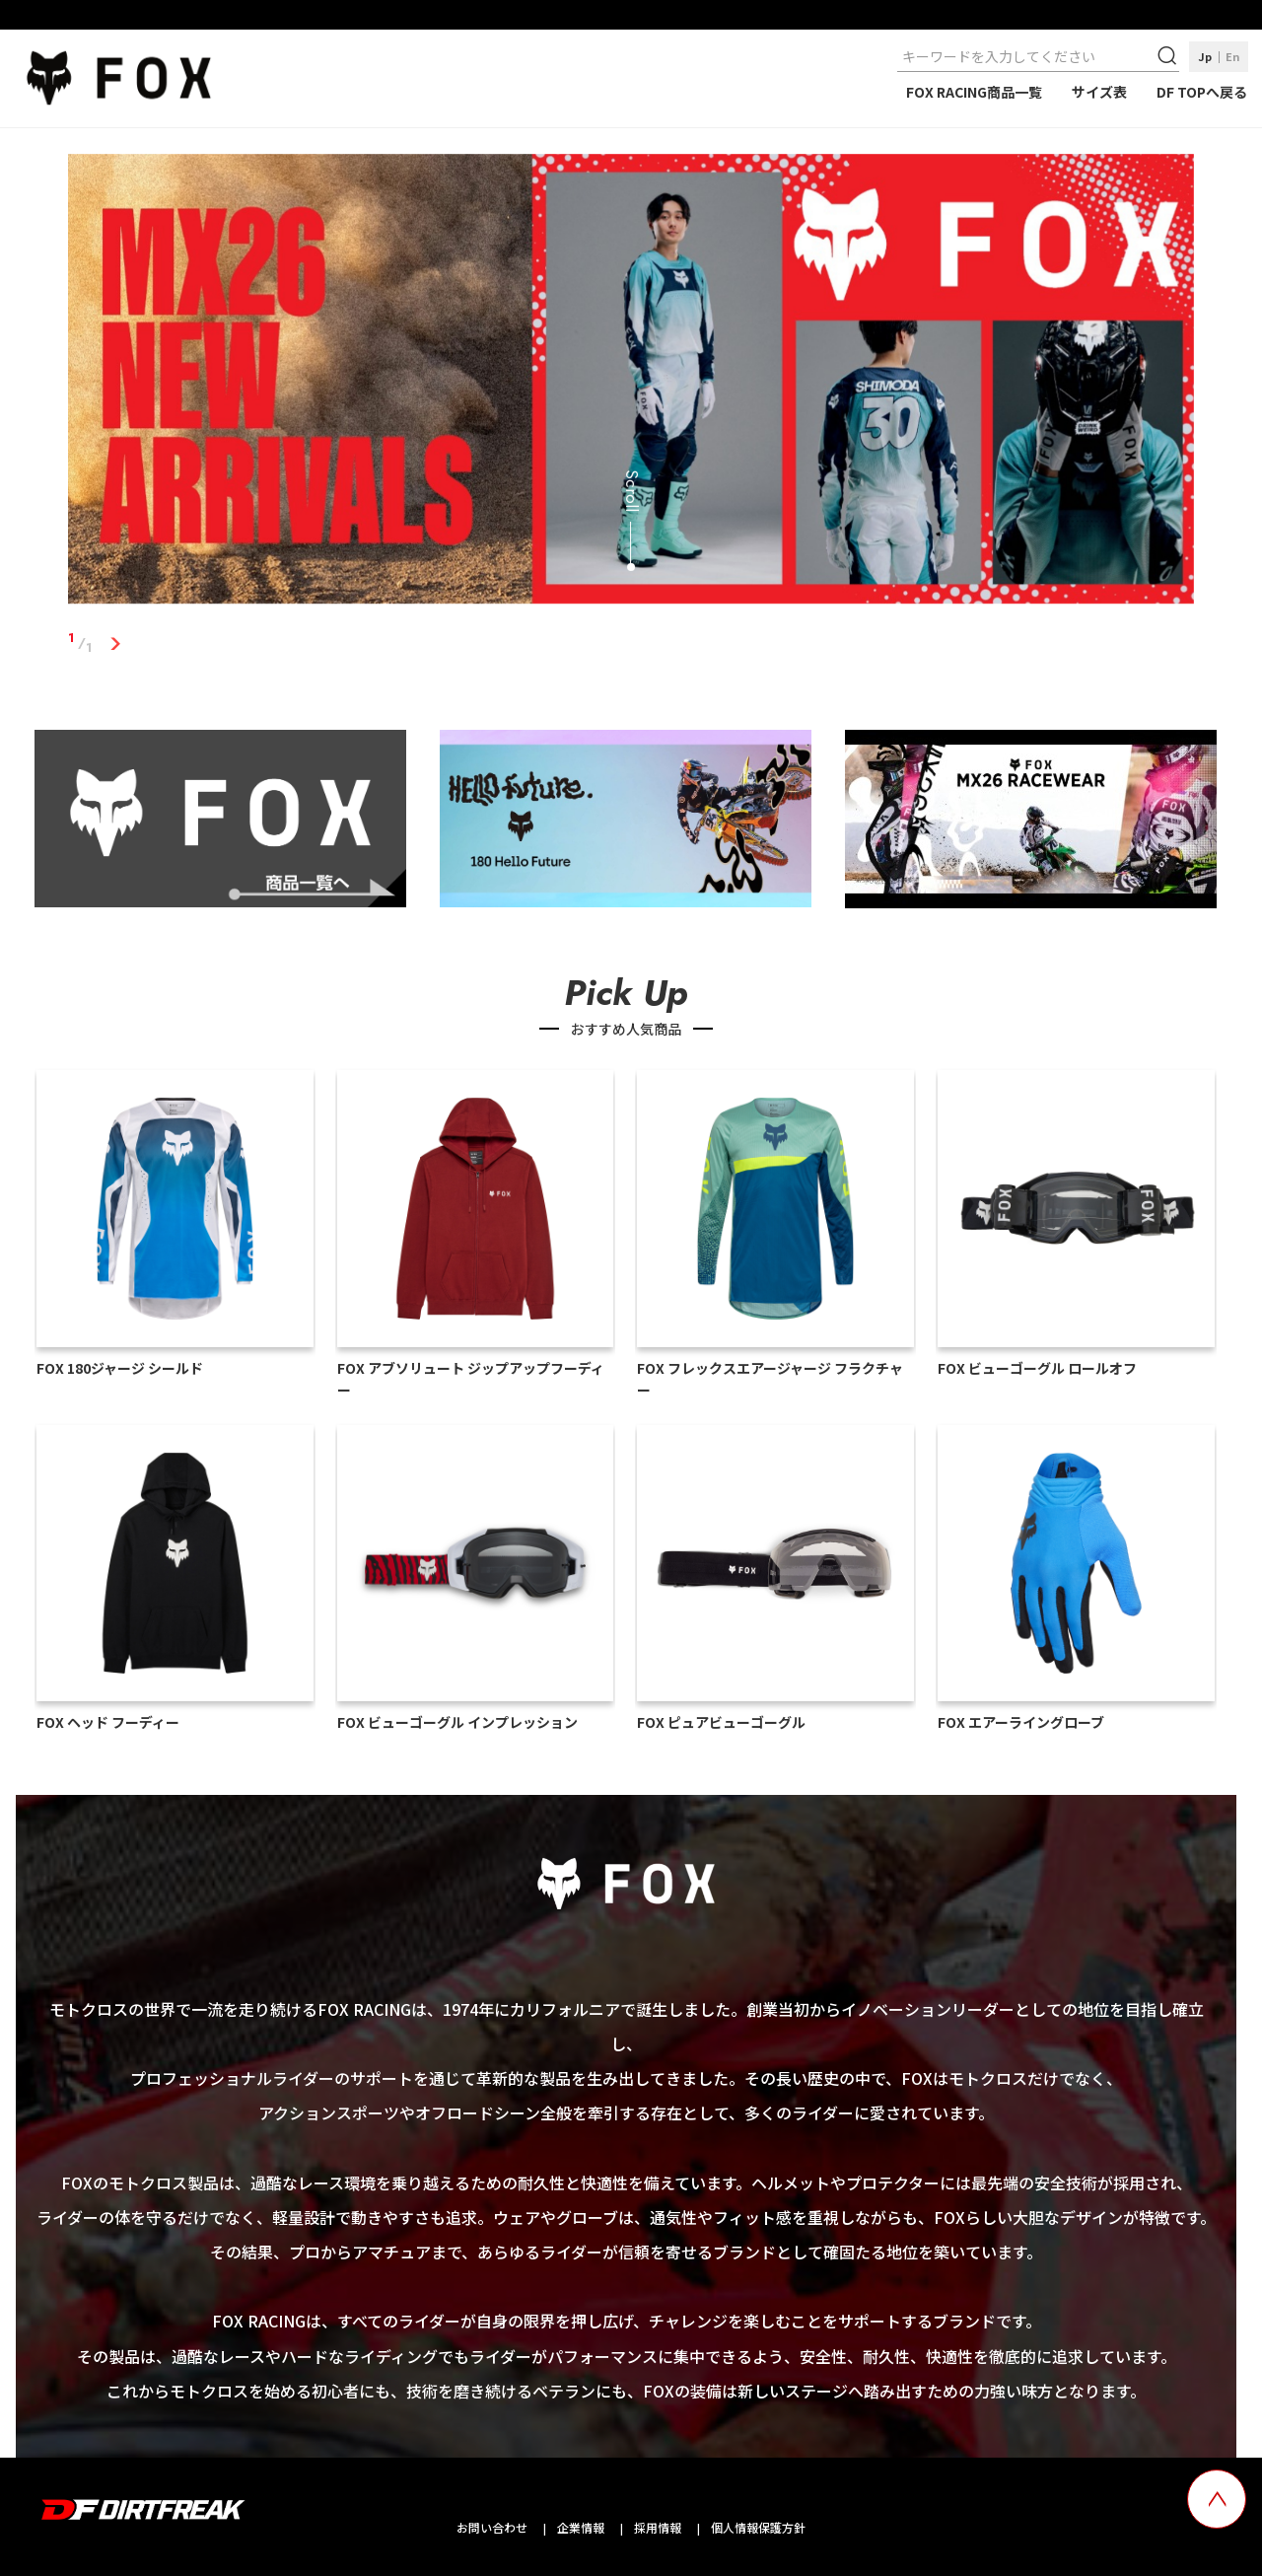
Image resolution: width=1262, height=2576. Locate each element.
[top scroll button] (1216, 2499)
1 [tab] (114, 643)
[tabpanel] (631, 383)
